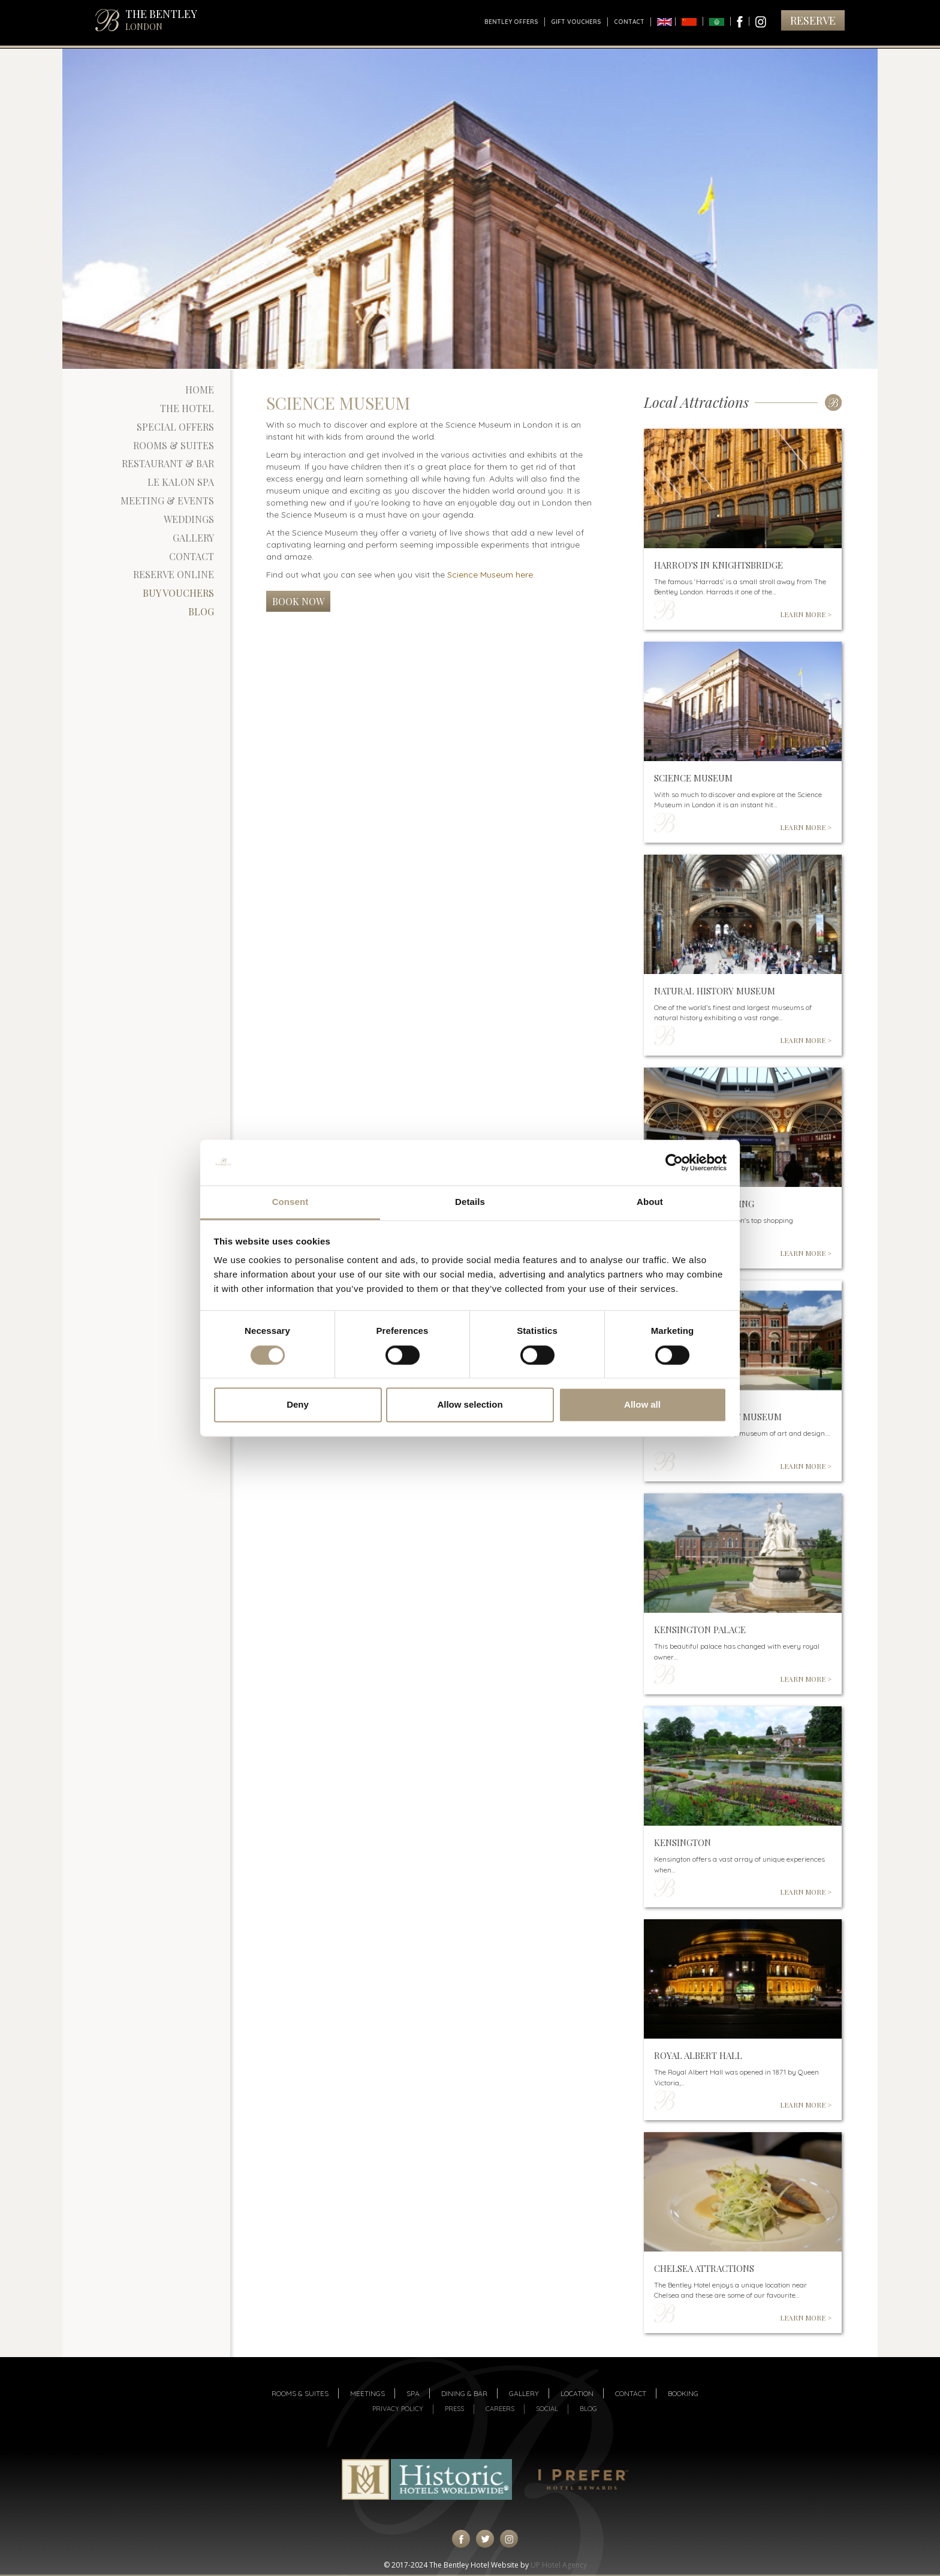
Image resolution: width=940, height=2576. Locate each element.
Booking (683, 2393)
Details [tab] (470, 1202)
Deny (298, 1405)
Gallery (193, 537)
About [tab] (650, 1202)
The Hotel (187, 408)
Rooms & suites (300, 2393)
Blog (201, 611)
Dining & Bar (464, 2393)
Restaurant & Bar (168, 463)
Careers (500, 2408)
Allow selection (469, 1405)
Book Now (298, 601)
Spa (413, 2393)
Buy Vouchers (178, 593)
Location (577, 2393)
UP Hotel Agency (559, 2565)
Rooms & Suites (173, 445)
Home (199, 389)
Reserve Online (173, 574)
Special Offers (175, 426)
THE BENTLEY (161, 19)
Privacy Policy (397, 2408)
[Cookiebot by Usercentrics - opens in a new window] (674, 1162)
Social (547, 2408)
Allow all (642, 1405)
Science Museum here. (491, 574)
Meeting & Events (167, 500)
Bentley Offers (511, 22)
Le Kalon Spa (180, 482)
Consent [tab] (290, 1202)
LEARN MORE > (805, 614)
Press (454, 2408)
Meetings (367, 2393)
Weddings (189, 519)
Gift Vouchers (576, 22)
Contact (629, 22)
